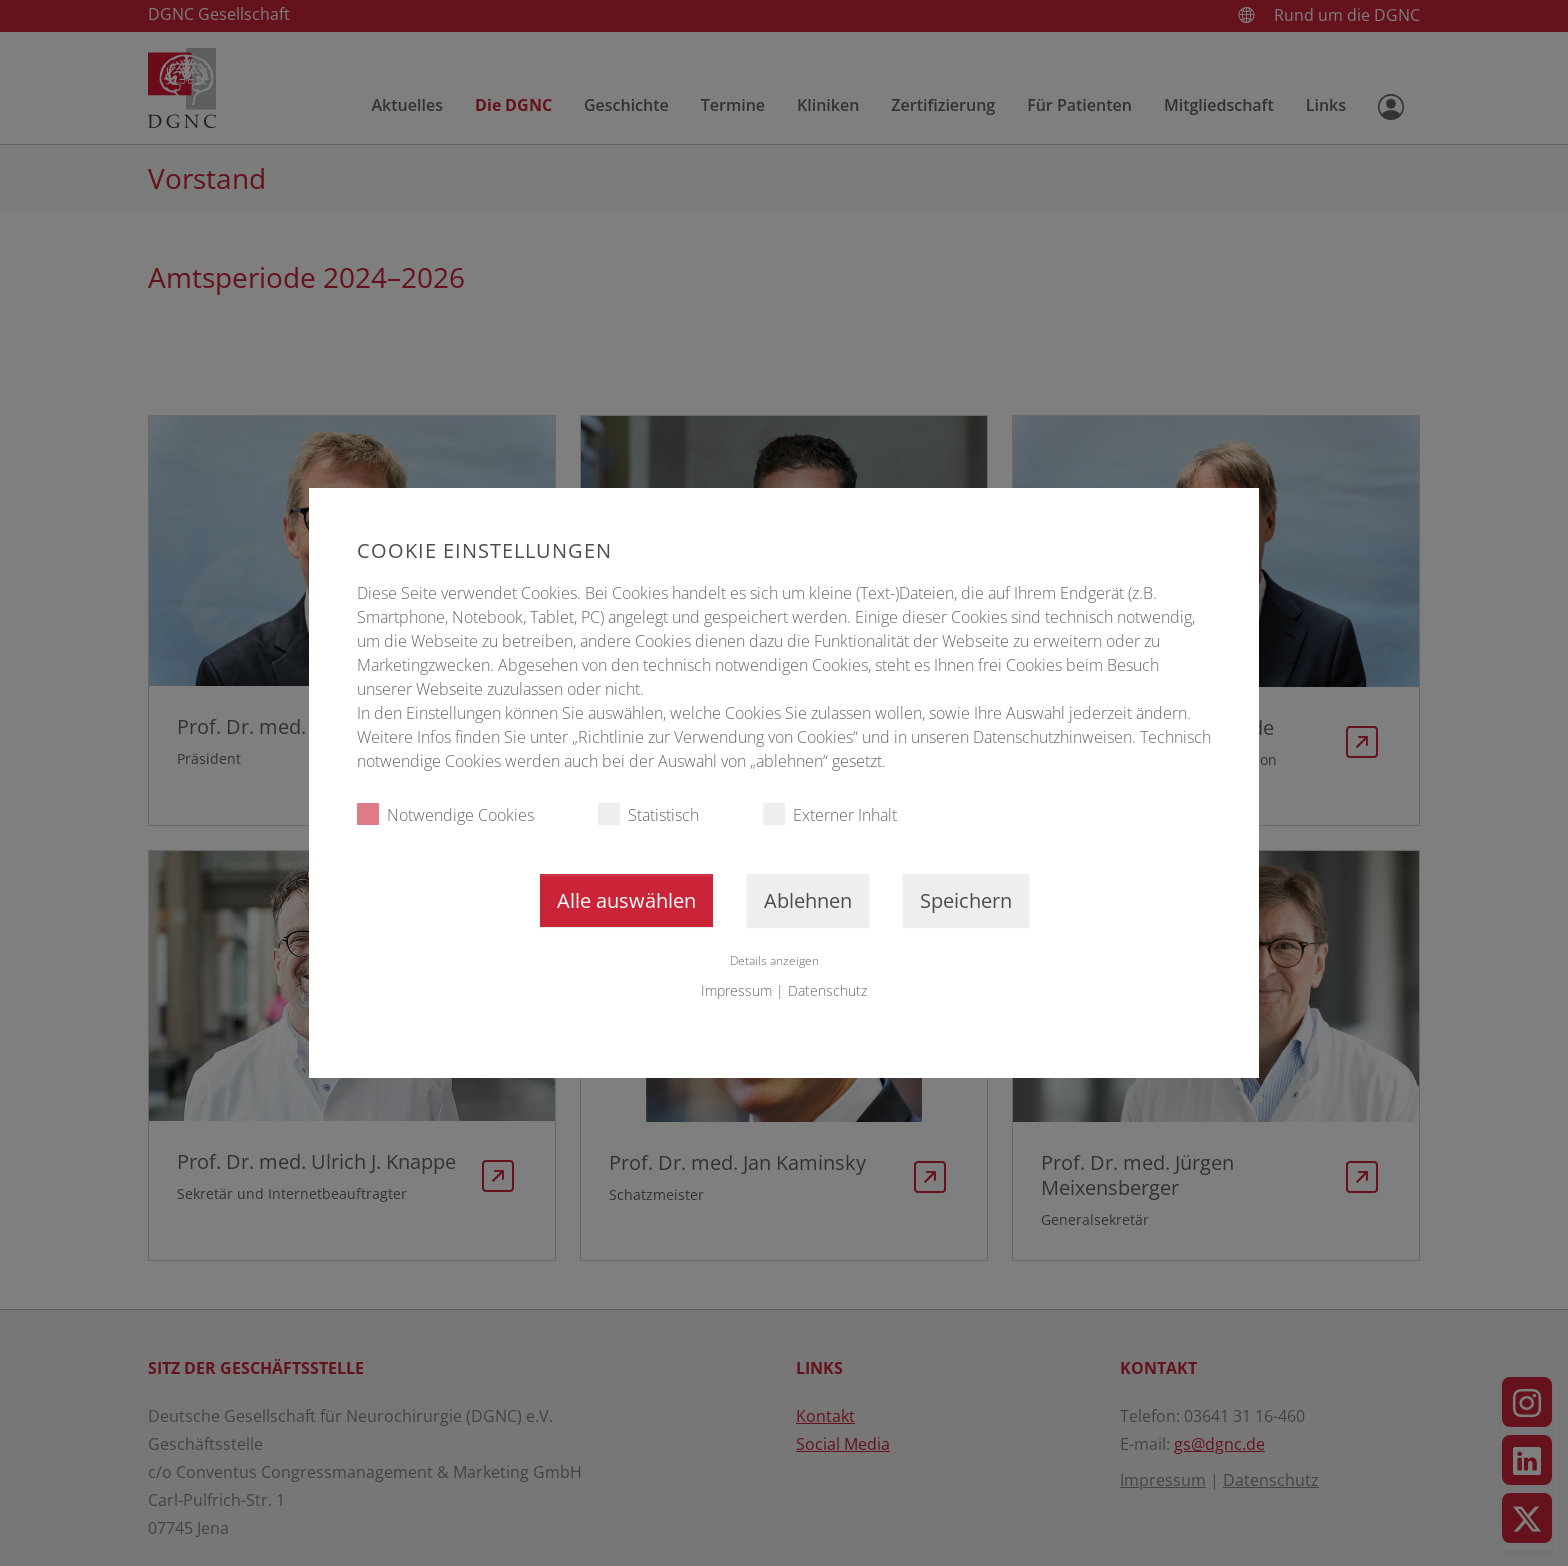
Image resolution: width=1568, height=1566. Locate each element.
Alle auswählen (626, 900)
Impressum (736, 990)
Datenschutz (827, 990)
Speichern (966, 900)
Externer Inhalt (830, 814)
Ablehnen (808, 900)
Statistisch (648, 814)
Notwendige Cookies (445, 814)
